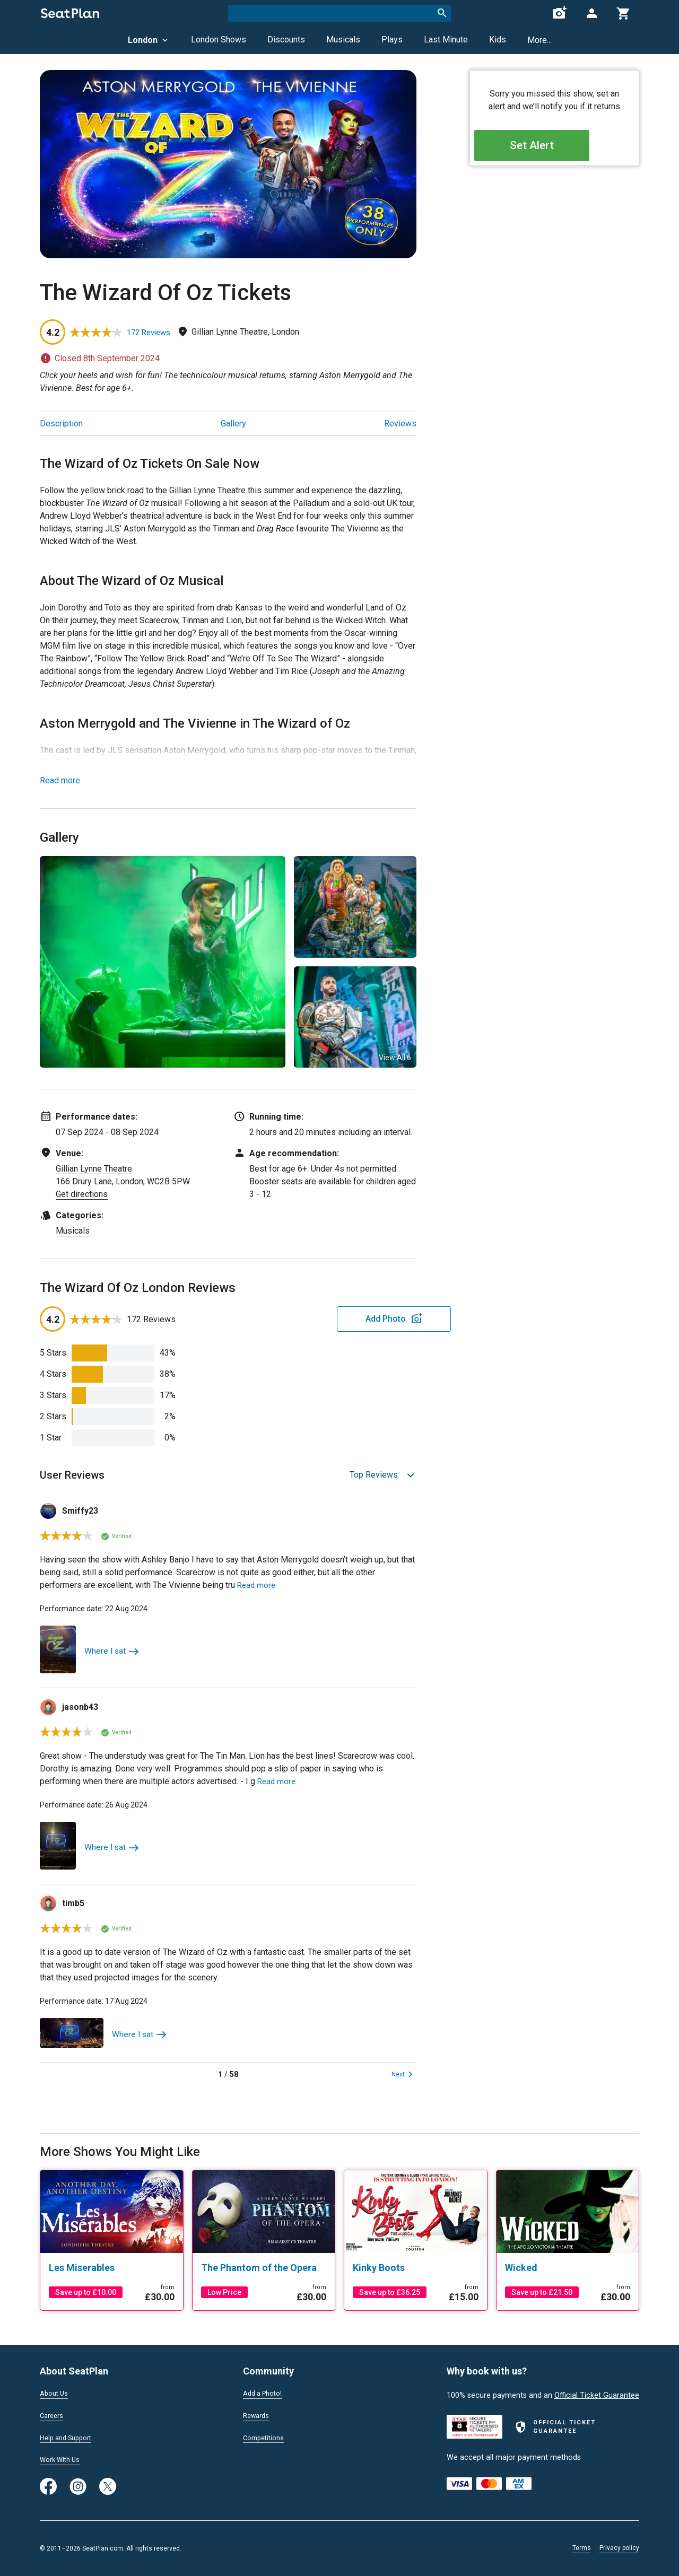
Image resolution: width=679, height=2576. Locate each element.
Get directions (82, 1194)
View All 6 (395, 1057)
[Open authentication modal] (591, 13)
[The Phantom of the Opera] (264, 2267)
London (149, 40)
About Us (56, 2391)
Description (61, 423)
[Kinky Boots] (415, 2267)
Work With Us (63, 2459)
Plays (392, 39)
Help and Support (70, 2437)
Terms (581, 2548)
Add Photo (334, 1319)
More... (539, 40)
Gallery (233, 423)
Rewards (258, 2414)
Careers (53, 2414)
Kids (497, 39)
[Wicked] (568, 2267)
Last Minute (446, 39)
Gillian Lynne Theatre (94, 1169)
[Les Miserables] (112, 2267)
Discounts (286, 39)
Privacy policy (619, 2548)
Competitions (266, 2437)
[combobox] (339, 13)
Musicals (343, 39)
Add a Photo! (265, 2391)
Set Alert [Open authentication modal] (554, 149)
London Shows (218, 39)
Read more (60, 780)
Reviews (400, 423)
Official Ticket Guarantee (596, 2393)
